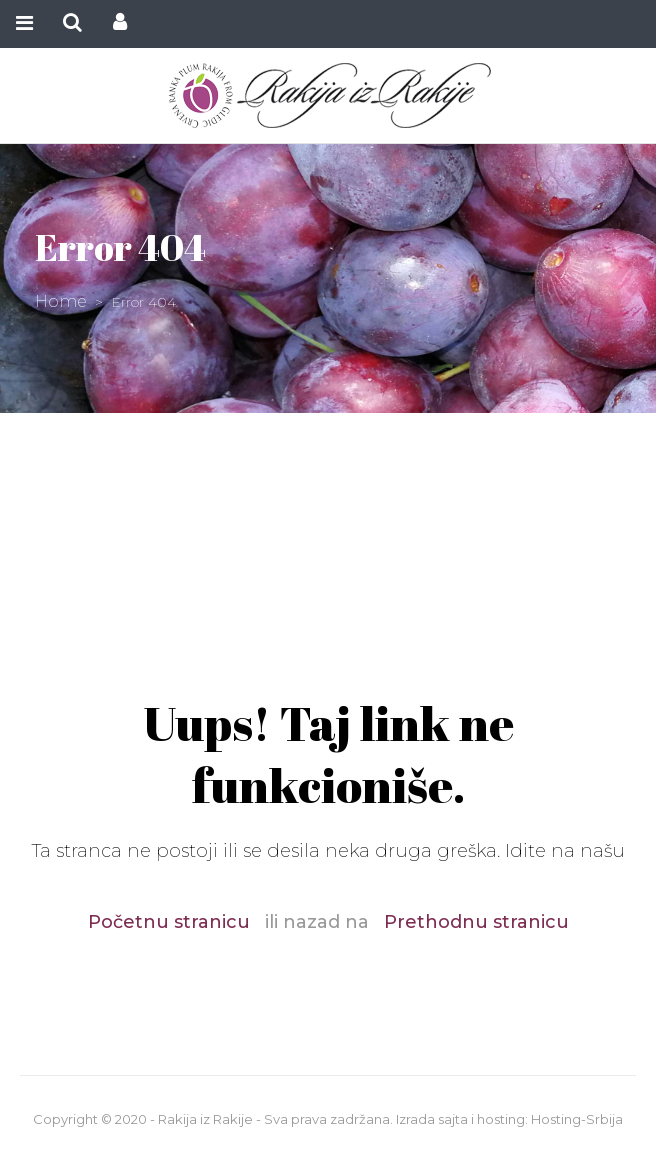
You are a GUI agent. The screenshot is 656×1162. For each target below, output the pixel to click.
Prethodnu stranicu (476, 922)
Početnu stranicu (169, 922)
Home (61, 301)
